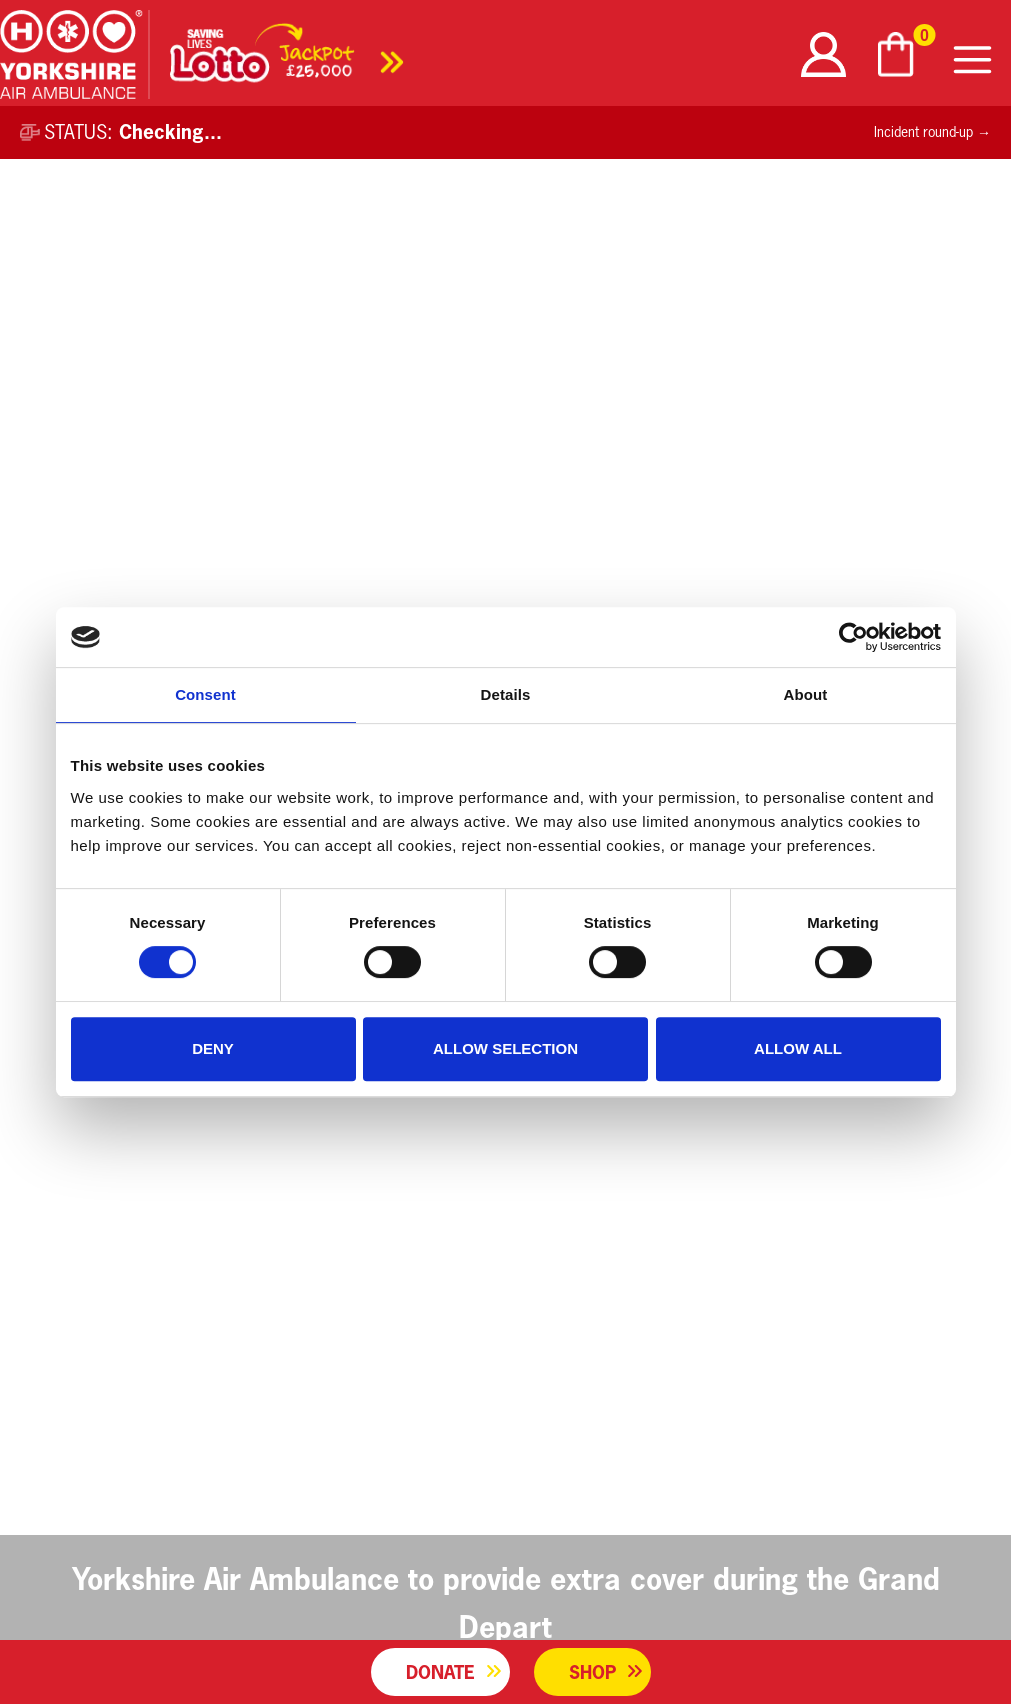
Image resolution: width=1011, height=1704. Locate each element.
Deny (213, 1048)
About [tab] (806, 694)
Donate (440, 1672)
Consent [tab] (205, 694)
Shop (592, 1672)
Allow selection (505, 1048)
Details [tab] (506, 694)
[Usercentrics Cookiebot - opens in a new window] (853, 637)
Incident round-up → (932, 132)
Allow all (798, 1048)
